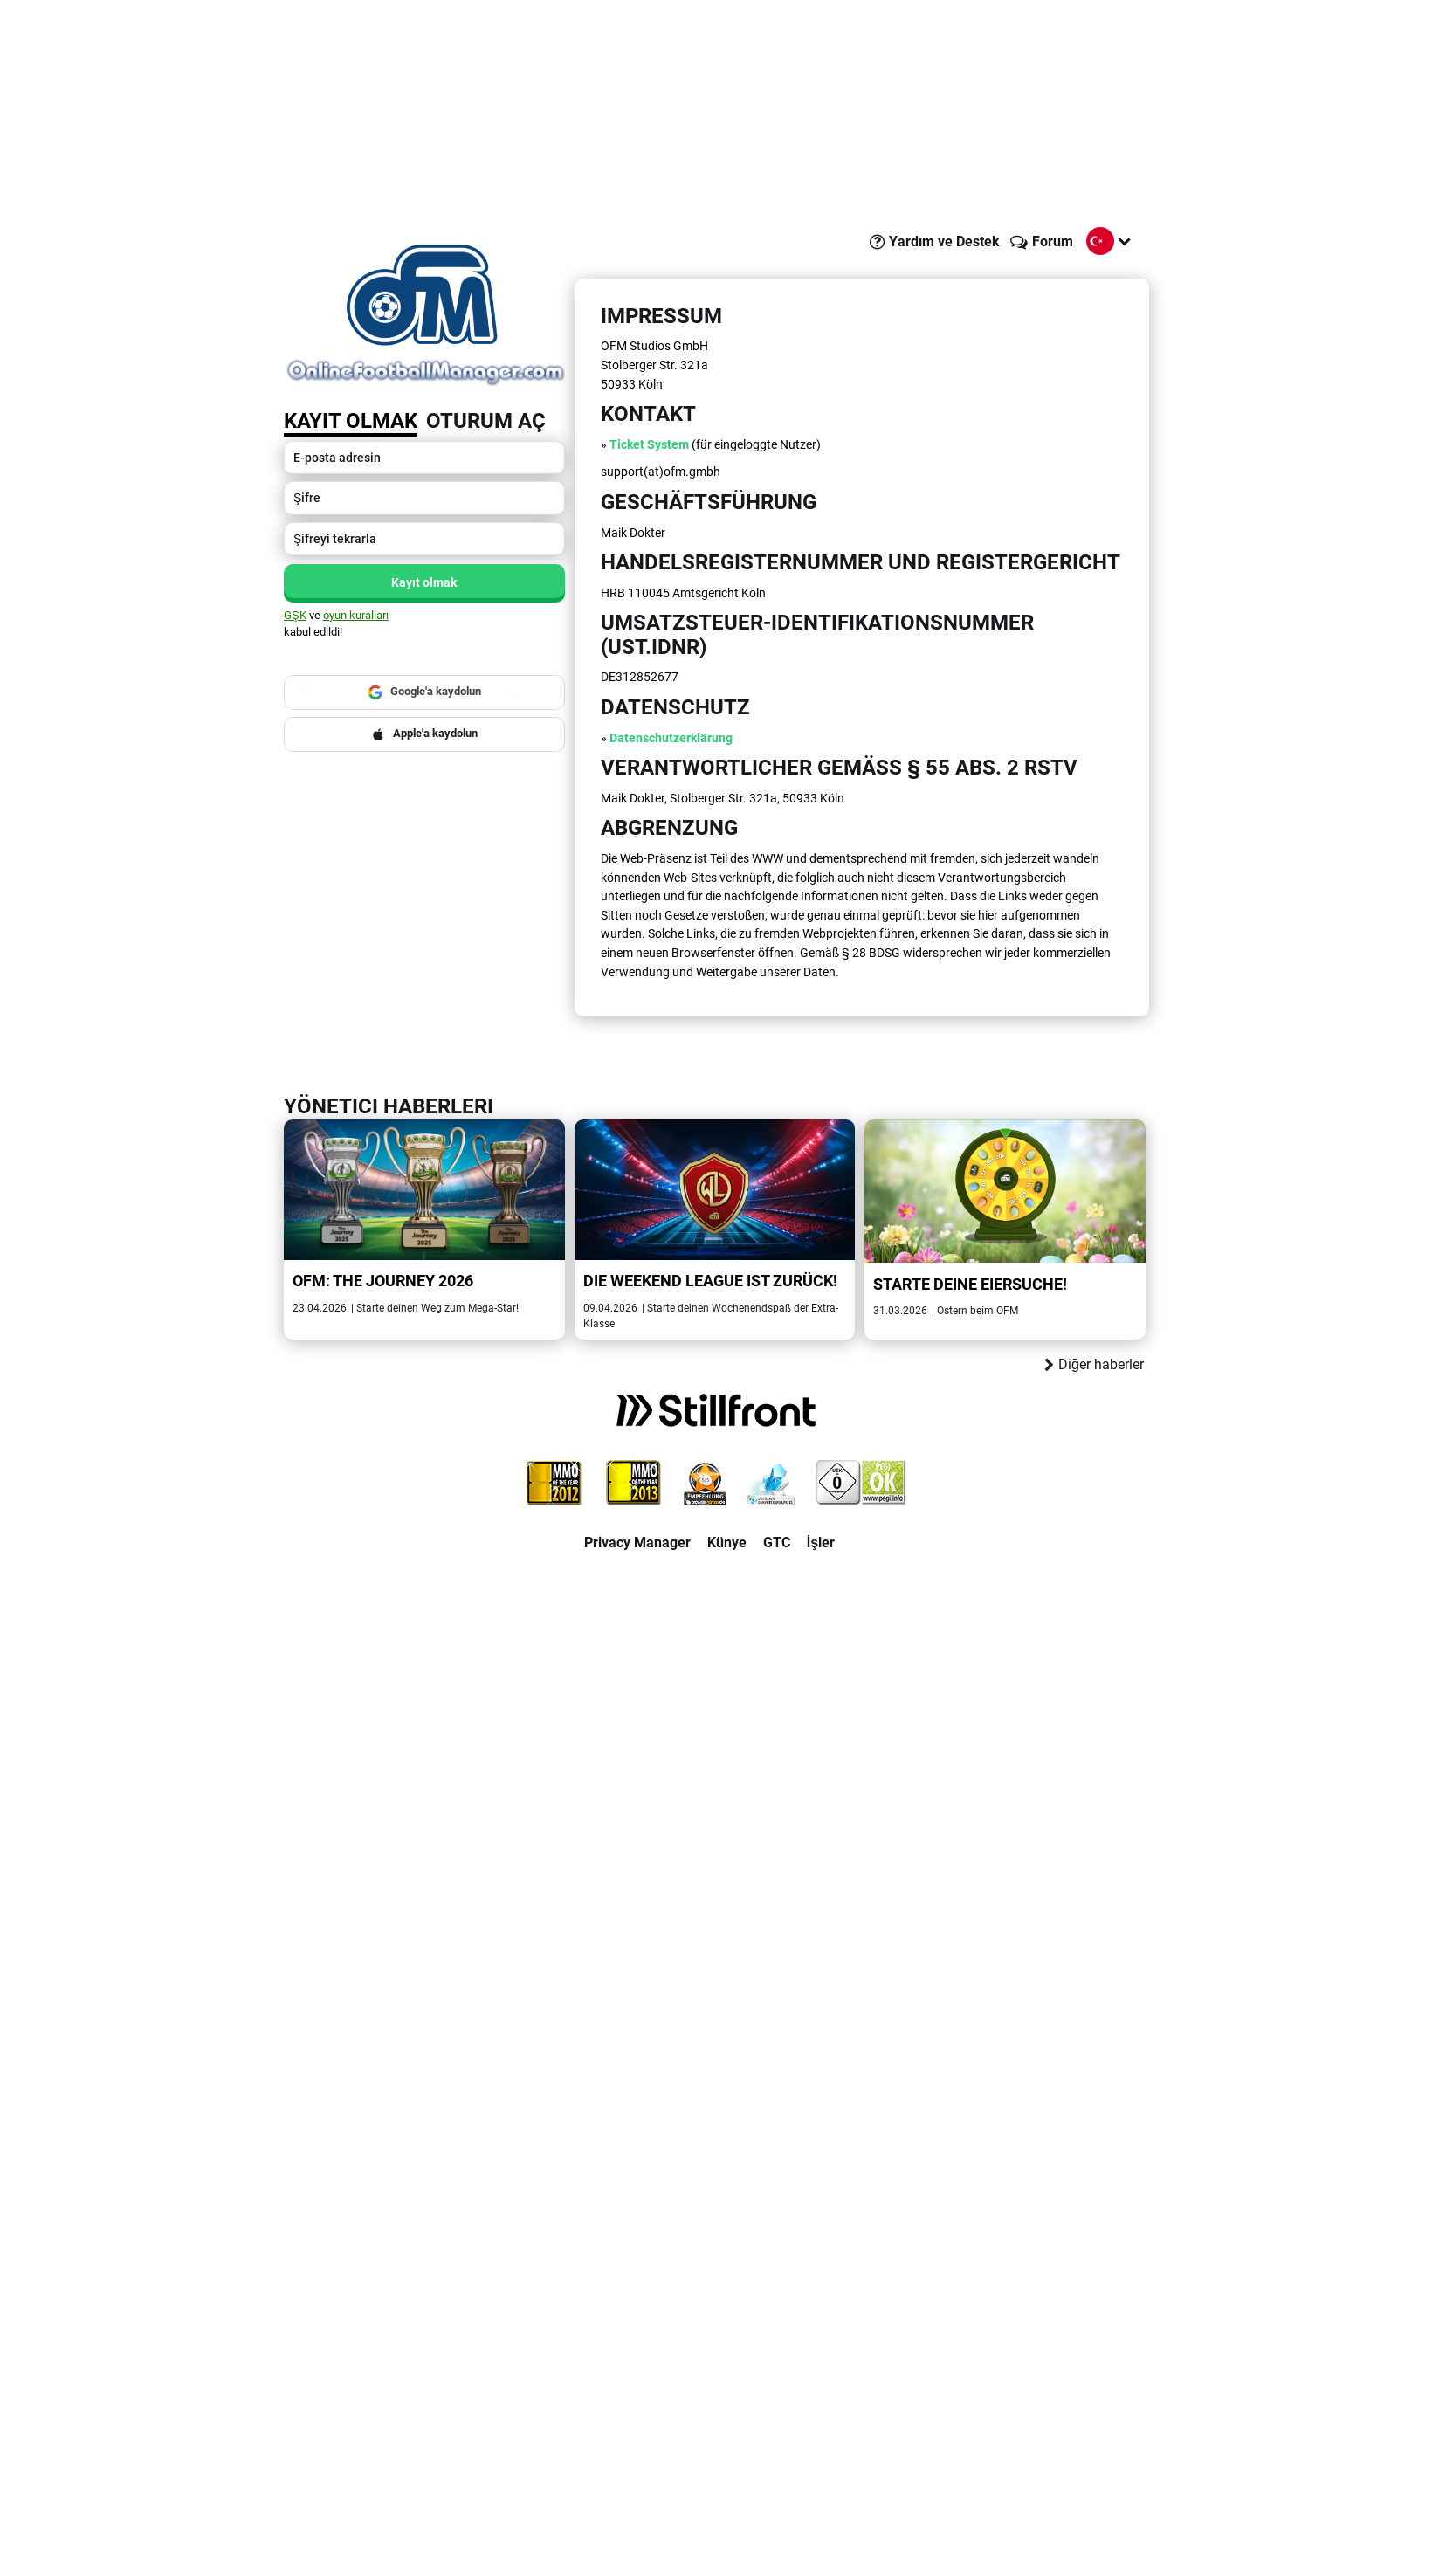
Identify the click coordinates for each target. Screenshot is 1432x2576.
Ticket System (649, 444)
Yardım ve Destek (944, 241)
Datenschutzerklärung (671, 738)
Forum (1052, 241)
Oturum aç (486, 421)
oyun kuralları (356, 615)
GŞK (295, 615)
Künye (727, 1542)
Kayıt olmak (350, 421)
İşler (821, 1542)
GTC (776, 1542)
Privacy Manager (637, 1542)
